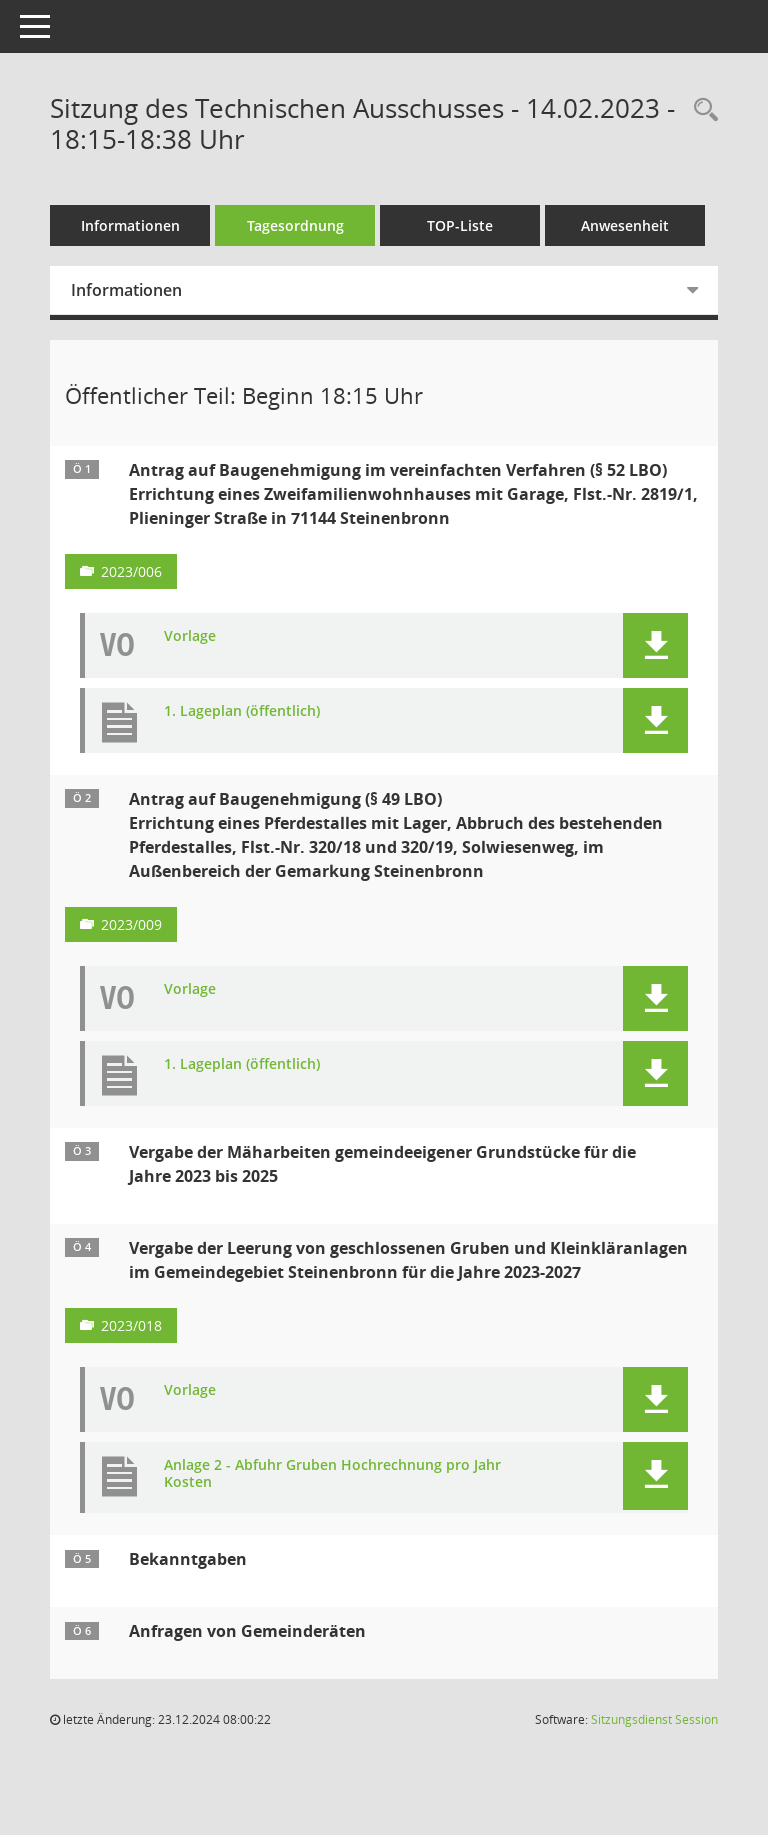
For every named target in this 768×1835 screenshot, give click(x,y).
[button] (655, 645)
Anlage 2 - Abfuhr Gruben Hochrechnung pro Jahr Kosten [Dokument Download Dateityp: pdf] (332, 1474)
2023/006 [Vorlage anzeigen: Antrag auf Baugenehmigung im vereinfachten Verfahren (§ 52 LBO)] (131, 571)
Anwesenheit (625, 225)
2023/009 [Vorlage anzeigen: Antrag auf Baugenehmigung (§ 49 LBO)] (131, 924)
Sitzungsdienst (654, 1719)
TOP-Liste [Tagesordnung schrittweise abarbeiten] (460, 225)
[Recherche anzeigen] (701, 110)
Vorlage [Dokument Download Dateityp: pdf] (190, 636)
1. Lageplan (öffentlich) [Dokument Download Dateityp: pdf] (242, 711)
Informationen (130, 225)
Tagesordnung (295, 225)
